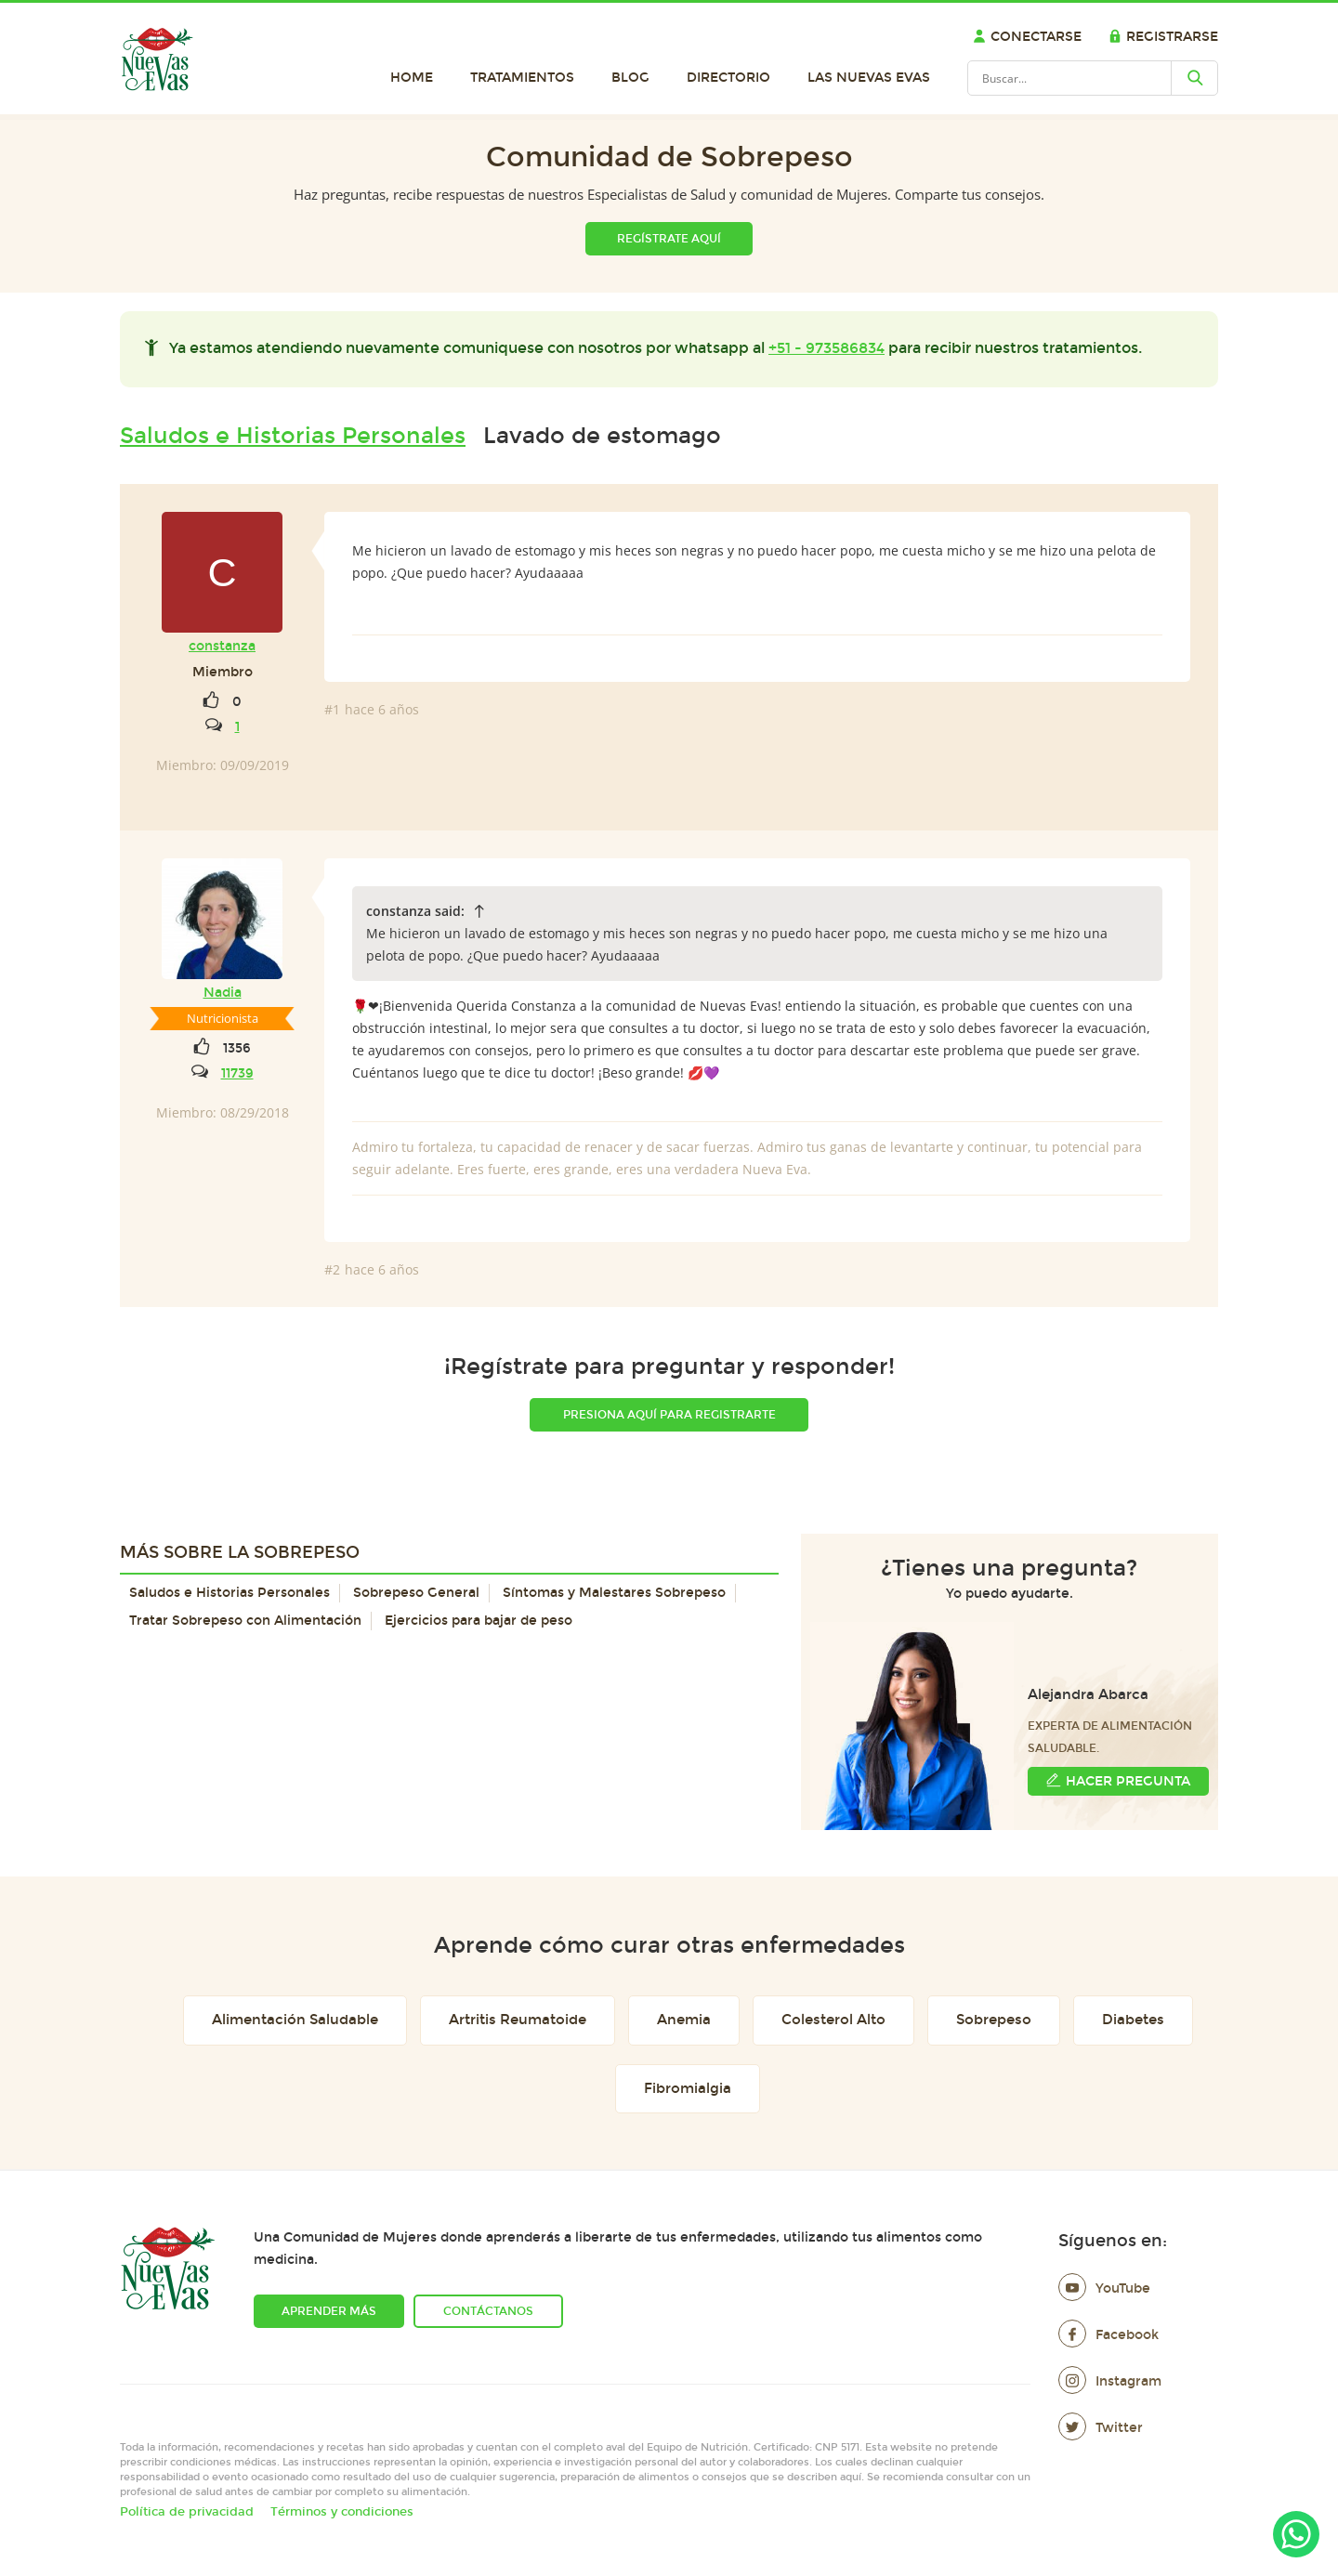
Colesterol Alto (833, 2019)
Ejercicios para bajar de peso (478, 1620)
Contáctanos (488, 2311)
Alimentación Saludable (295, 2019)
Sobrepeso (993, 2019)
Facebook (1108, 2335)
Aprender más (329, 2311)
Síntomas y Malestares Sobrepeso (614, 1593)
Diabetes (1133, 2019)
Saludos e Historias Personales (293, 436)
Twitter (1100, 2428)
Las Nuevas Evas (868, 77)
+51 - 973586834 (826, 348)
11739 (237, 1073)
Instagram (1109, 2381)
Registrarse (1163, 37)
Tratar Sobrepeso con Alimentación (245, 1620)
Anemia (684, 2019)
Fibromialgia (687, 2088)
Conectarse (1027, 37)
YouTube (1104, 2288)
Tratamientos (522, 77)
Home (411, 77)
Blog (630, 77)
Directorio (728, 77)
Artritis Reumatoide (517, 2019)
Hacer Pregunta (1118, 1780)
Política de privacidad (187, 2511)
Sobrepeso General (416, 1593)
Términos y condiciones (341, 2511)
